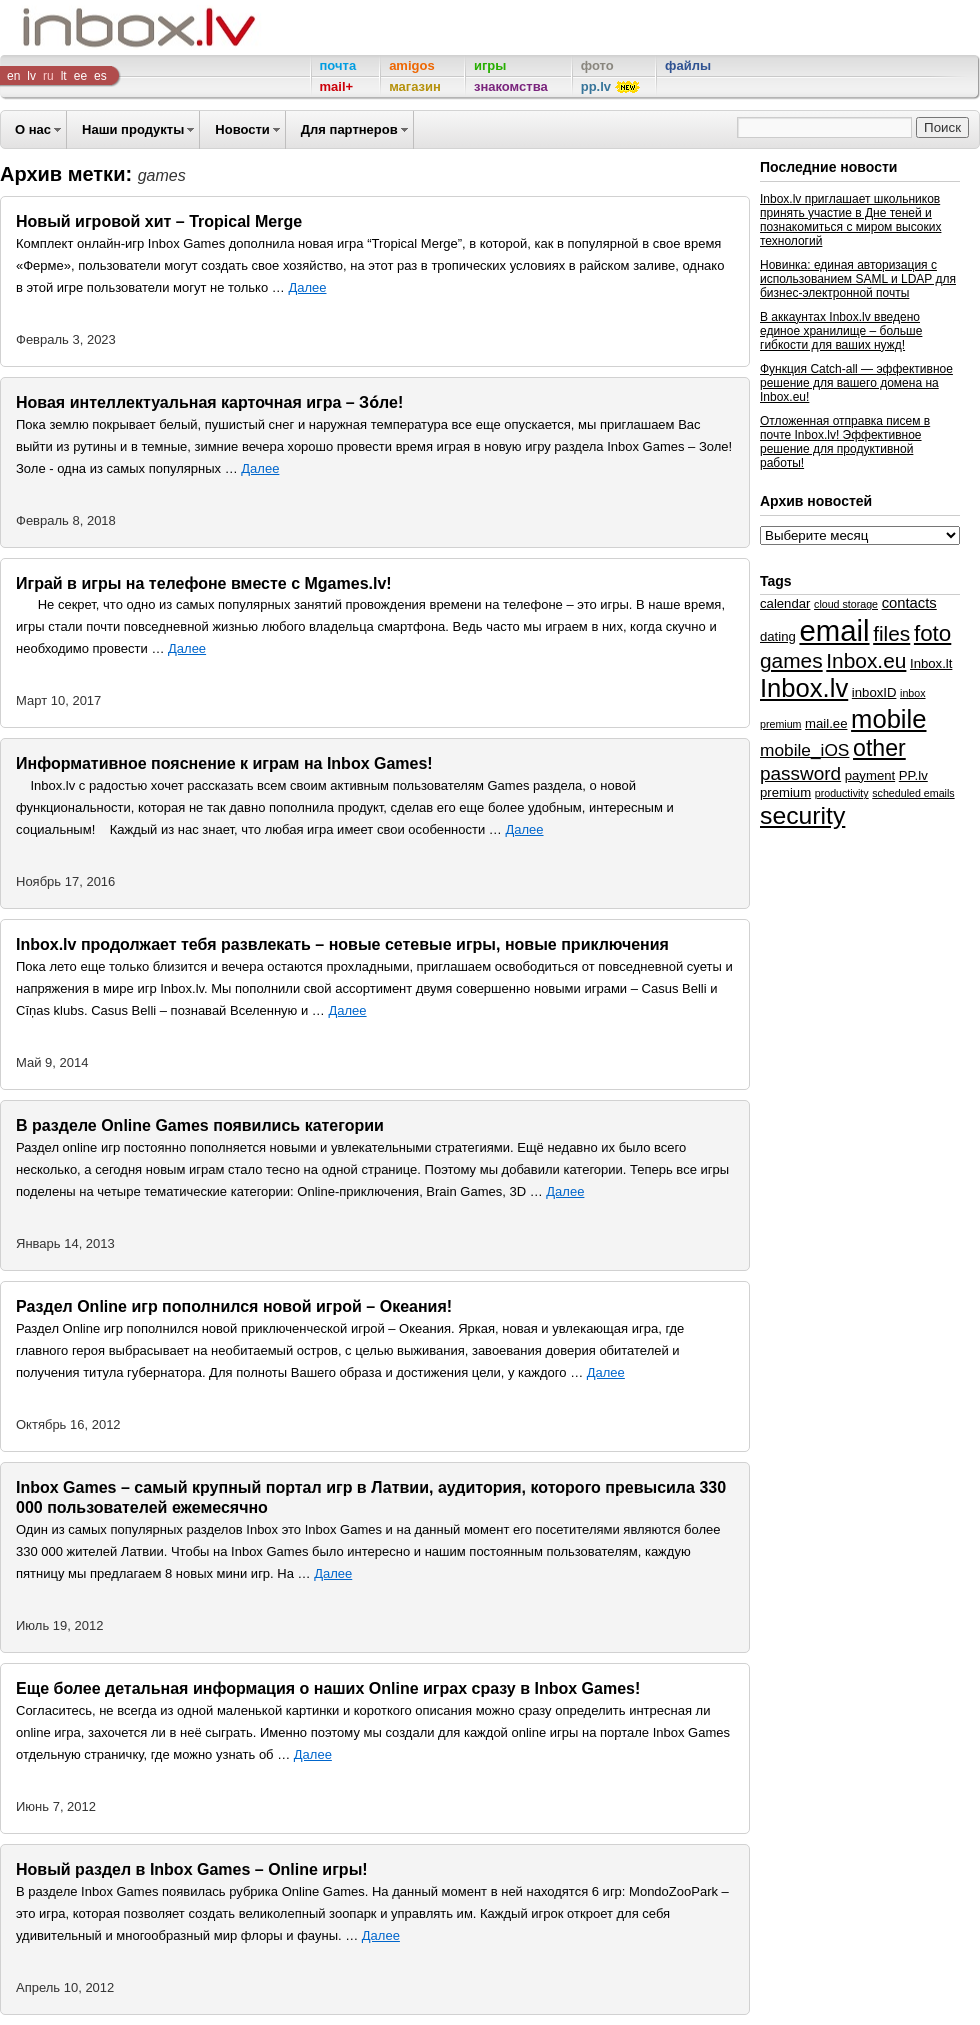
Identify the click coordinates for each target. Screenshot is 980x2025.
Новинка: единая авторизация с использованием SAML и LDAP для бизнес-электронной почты (858, 279)
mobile (888, 719)
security (802, 815)
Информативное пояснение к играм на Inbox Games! (224, 763)
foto (932, 633)
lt (64, 76)
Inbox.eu (866, 660)
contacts (909, 603)
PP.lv (913, 775)
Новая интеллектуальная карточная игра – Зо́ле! (209, 402)
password (800, 773)
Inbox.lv (804, 688)
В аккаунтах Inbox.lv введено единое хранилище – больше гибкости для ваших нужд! (841, 331)
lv (31, 76)
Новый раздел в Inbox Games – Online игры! (192, 1869)
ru (48, 76)
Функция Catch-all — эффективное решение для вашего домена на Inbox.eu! (856, 383)
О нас (33, 129)
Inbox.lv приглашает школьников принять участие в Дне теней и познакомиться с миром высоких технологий (850, 220)
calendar (785, 603)
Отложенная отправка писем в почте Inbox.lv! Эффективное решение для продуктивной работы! (845, 442)
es (100, 76)
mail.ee (826, 723)
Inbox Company (94, 27)
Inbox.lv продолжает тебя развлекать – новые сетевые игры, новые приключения (342, 944)
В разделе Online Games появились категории (200, 1125)
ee (80, 76)
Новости (242, 129)
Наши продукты (133, 129)
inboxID (874, 692)
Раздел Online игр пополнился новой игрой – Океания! (234, 1306)
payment (870, 775)
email (834, 630)
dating (778, 636)
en (13, 76)
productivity (842, 793)
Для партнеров (349, 129)
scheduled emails (913, 793)
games (791, 660)
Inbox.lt (931, 663)
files (891, 633)
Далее (307, 287)
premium (785, 792)
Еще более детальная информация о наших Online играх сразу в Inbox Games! (328, 1688)
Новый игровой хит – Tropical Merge (159, 221)
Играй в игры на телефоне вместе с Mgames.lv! (204, 583)
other (879, 748)
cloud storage (846, 604)
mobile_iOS (804, 750)
